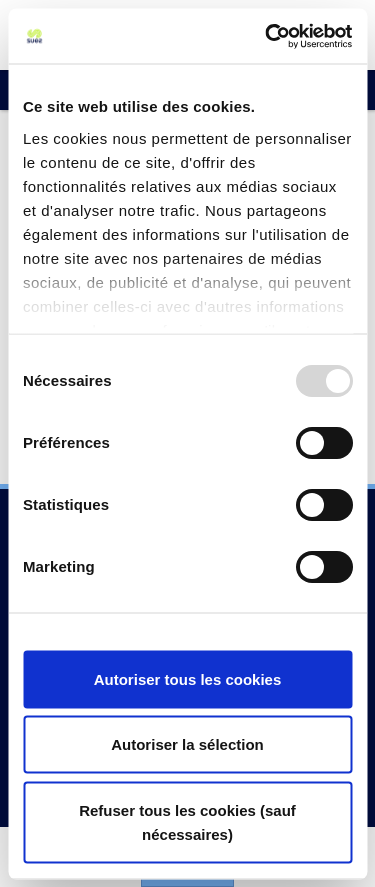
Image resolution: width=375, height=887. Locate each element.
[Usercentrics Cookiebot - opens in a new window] (267, 36)
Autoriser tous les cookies (188, 678)
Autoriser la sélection (187, 744)
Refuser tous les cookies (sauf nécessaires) (187, 821)
